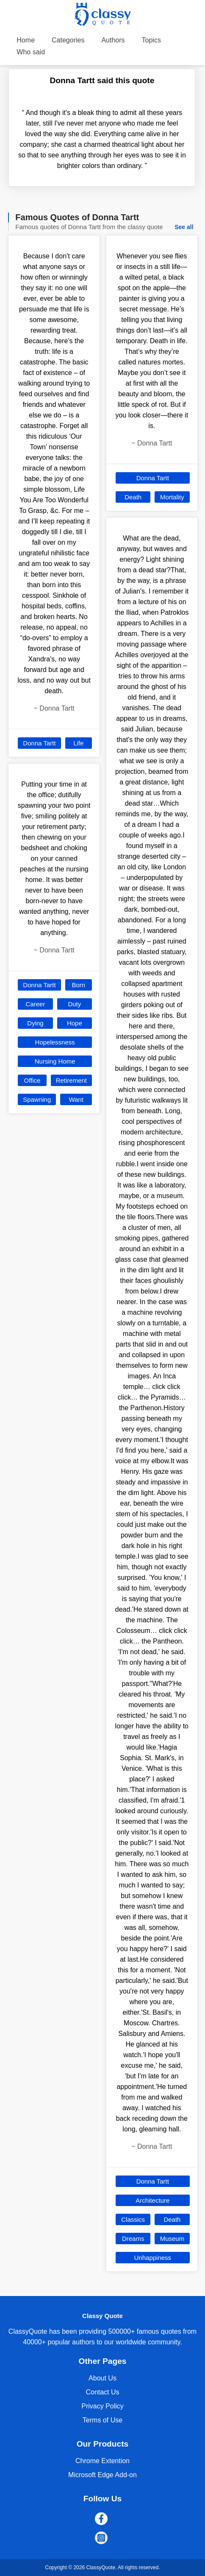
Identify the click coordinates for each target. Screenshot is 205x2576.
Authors (113, 40)
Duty (74, 1004)
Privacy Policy (102, 2406)
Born (78, 984)
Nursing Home (55, 1061)
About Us (102, 2378)
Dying (35, 1023)
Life (78, 743)
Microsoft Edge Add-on (102, 2474)
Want (76, 1099)
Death (133, 497)
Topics (151, 40)
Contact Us (102, 2392)
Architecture (152, 2200)
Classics (133, 2219)
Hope (74, 1023)
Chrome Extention (102, 2460)
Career (35, 1004)
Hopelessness (55, 1042)
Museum (172, 2238)
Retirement (71, 1080)
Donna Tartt (39, 743)
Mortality (172, 497)
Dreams (133, 2238)
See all (184, 227)
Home (26, 40)
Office (32, 1080)
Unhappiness (153, 2257)
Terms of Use (102, 2420)
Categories (68, 40)
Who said (31, 52)
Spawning (37, 1099)
